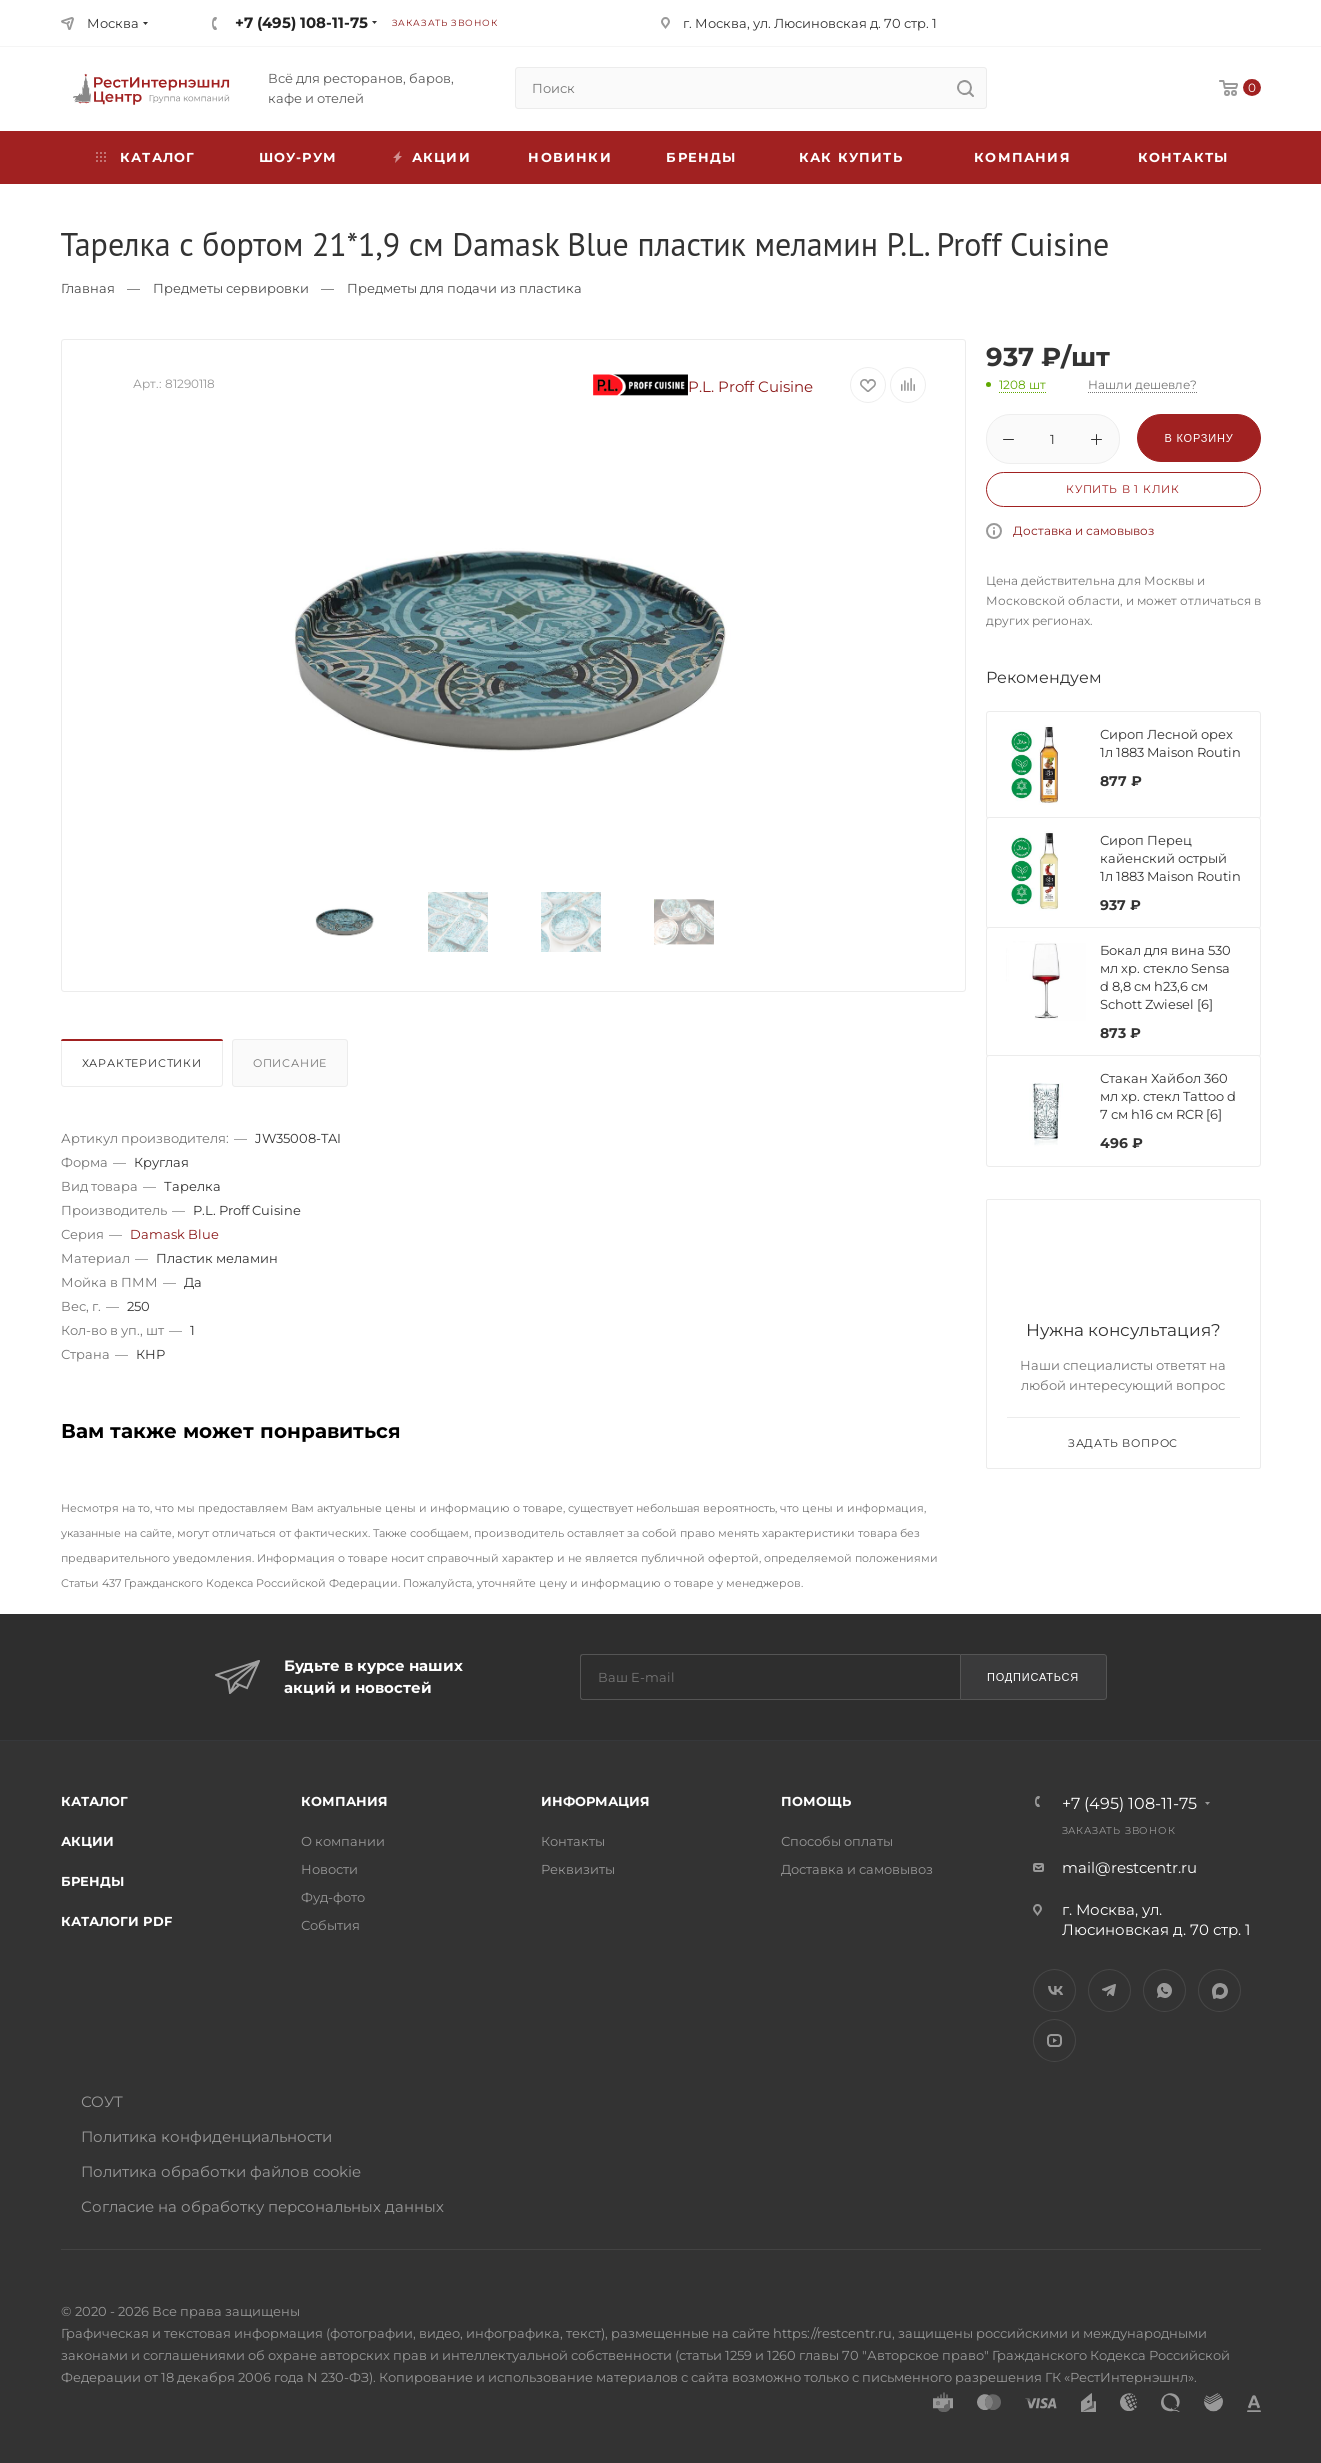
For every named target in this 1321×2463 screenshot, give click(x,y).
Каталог (94, 1801)
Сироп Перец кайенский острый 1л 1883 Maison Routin (1170, 858)
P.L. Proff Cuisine (703, 386)
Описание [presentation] (290, 1063)
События (330, 1925)
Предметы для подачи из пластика (464, 288)
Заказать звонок (445, 22)
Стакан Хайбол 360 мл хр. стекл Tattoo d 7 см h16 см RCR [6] (1168, 1096)
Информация (595, 1801)
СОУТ (102, 2101)
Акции (87, 1841)
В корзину (1198, 438)
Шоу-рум (298, 157)
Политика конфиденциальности (206, 2136)
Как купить (851, 157)
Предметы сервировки (231, 288)
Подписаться (1033, 1677)
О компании (343, 1841)
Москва (113, 23)
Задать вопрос (1123, 1443)
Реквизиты (578, 1869)
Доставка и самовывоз (1083, 530)
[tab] (144, 1068)
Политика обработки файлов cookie (221, 2171)
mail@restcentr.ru (1129, 1867)
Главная (88, 288)
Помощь (816, 1801)
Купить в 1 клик (1123, 489)
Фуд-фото (333, 1897)
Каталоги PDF (116, 1921)
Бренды (701, 157)
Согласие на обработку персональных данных (262, 2206)
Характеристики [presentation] (142, 1063)
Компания (1022, 157)
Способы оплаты (837, 1841)
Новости (329, 1869)
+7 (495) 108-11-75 (301, 22)
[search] (966, 88)
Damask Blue (174, 1234)
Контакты (1183, 157)
